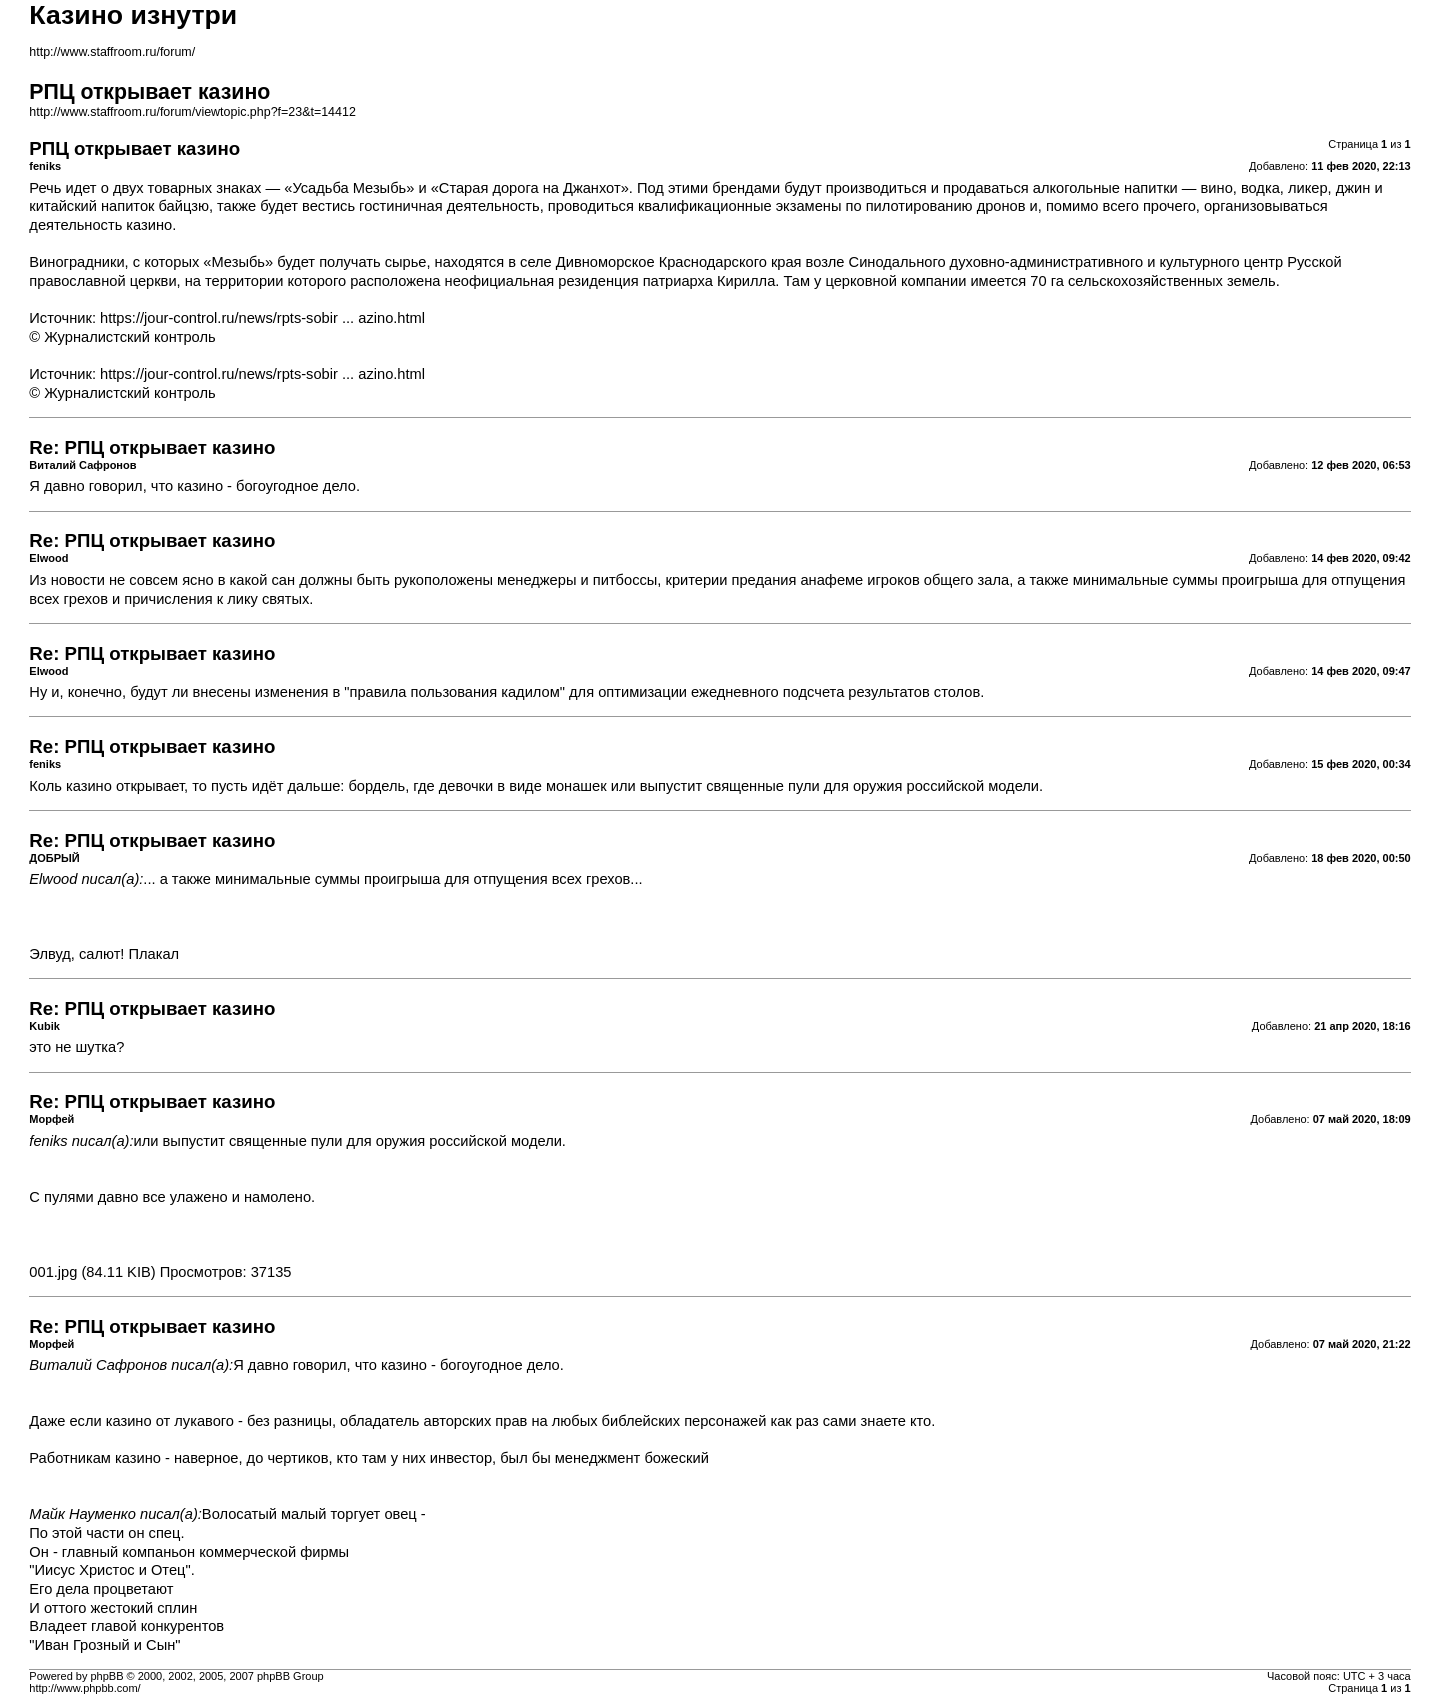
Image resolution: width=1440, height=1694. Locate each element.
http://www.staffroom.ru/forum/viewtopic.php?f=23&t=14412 (192, 112)
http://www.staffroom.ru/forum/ (112, 52)
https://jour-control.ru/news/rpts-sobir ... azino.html (262, 318)
